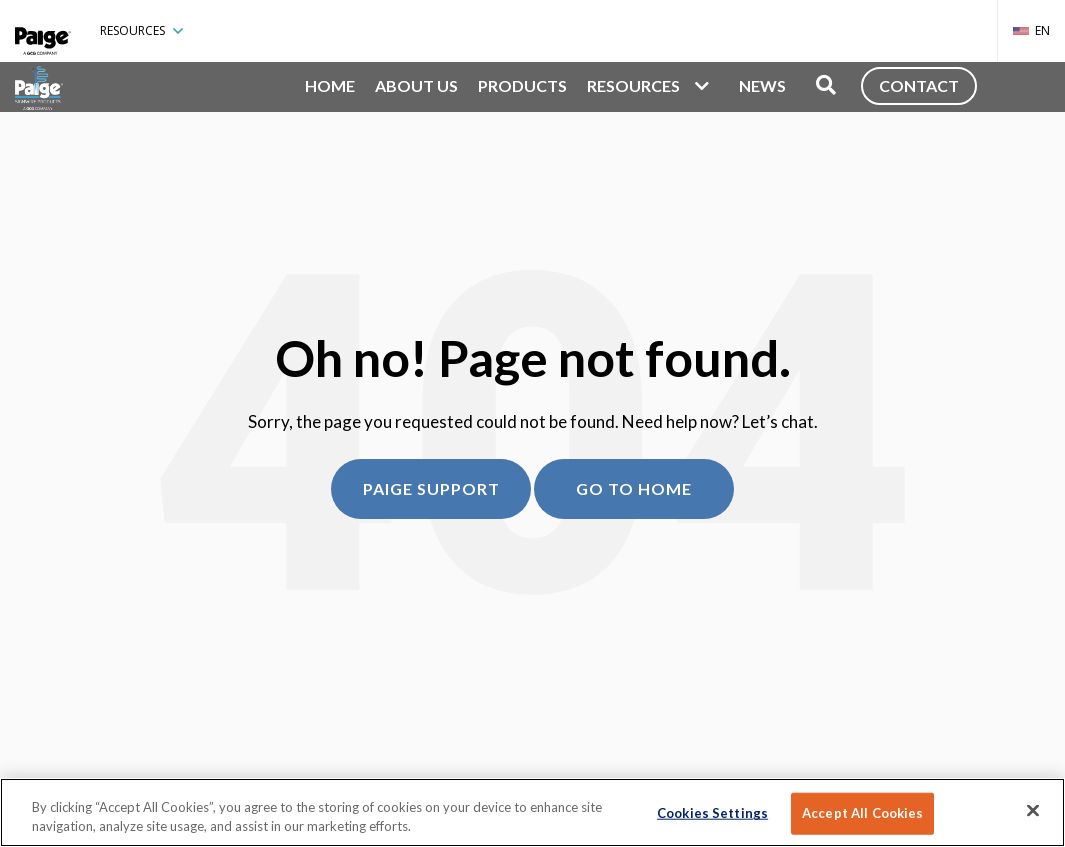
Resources (141, 30)
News (762, 85)
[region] (532, 812)
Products (522, 85)
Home (330, 85)
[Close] (1033, 811)
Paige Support (431, 488)
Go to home (634, 488)
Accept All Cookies (862, 813)
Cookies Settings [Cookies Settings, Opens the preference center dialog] (712, 813)
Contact (919, 85)
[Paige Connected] (43, 31)
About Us (416, 85)
